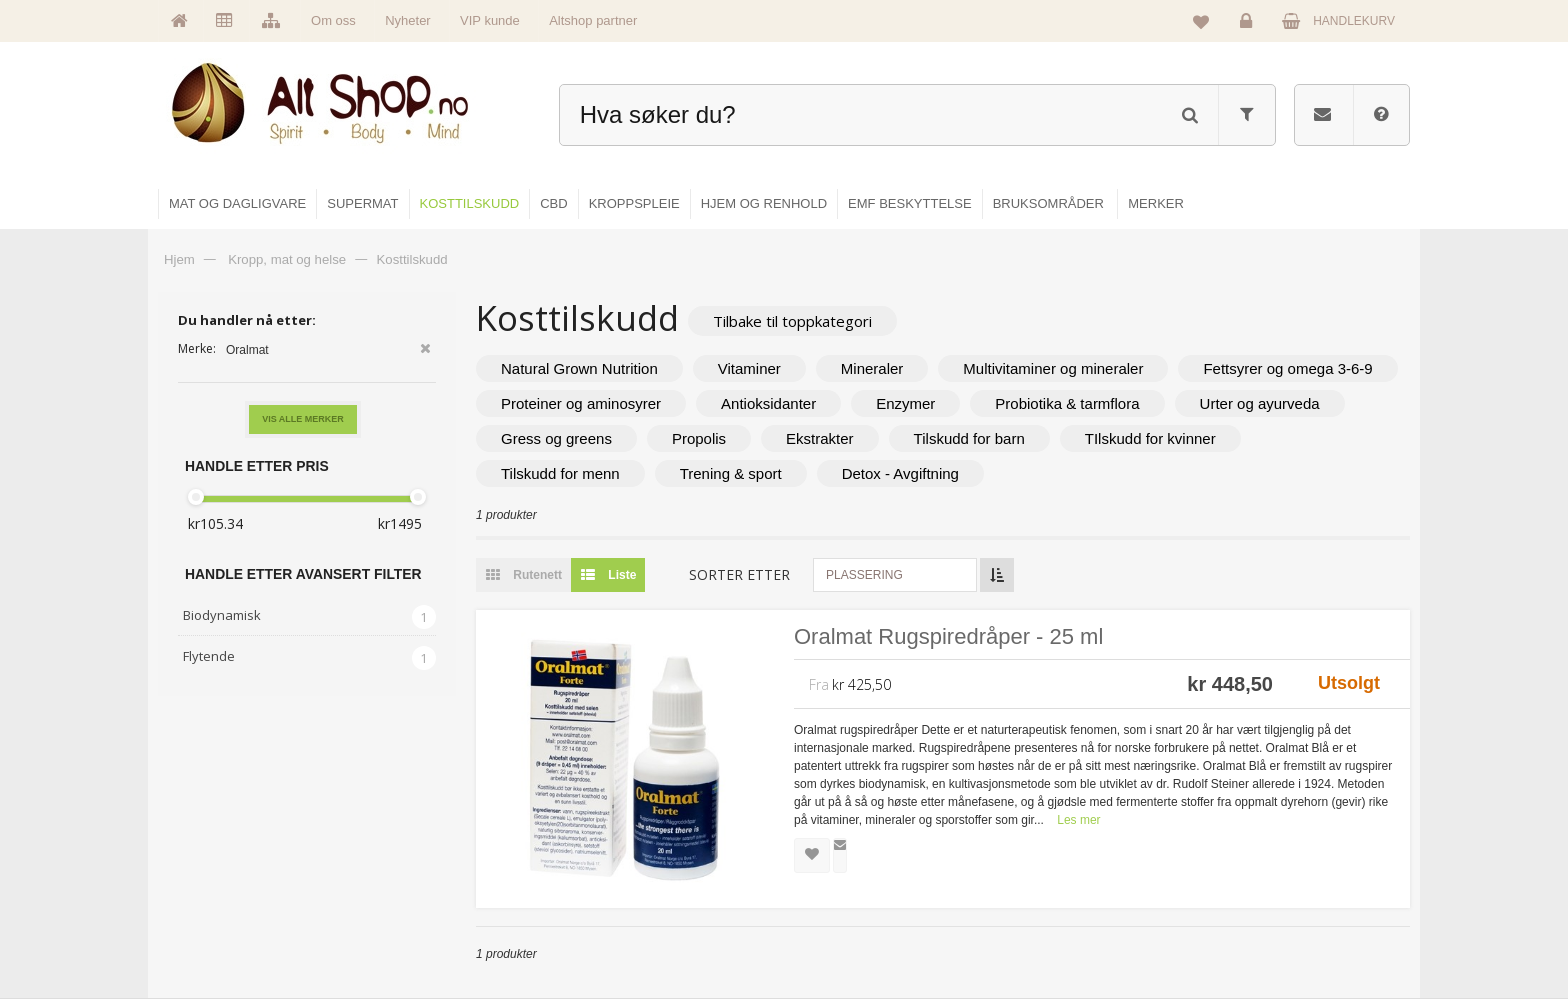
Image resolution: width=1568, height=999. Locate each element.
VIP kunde (490, 20)
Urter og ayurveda (1260, 403)
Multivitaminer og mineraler (1053, 368)
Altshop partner (593, 20)
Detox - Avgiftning (900, 473)
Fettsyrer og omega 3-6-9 (1287, 368)
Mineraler (872, 368)
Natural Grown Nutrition (579, 368)
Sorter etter (739, 574)
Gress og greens (556, 438)
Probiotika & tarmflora (1067, 403)
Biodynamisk (222, 615)
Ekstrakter (820, 438)
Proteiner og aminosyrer (581, 403)
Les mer (1078, 820)
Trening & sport (731, 473)
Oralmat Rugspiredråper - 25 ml (948, 636)
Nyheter (408, 20)
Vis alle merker (303, 419)
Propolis (699, 438)
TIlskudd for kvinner (1150, 438)
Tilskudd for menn (560, 473)
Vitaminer (749, 368)
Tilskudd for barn (969, 438)
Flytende (209, 656)
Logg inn (1249, 26)
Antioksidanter (768, 403)
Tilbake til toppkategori (792, 321)
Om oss (333, 20)
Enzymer (905, 403)
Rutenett (519, 575)
